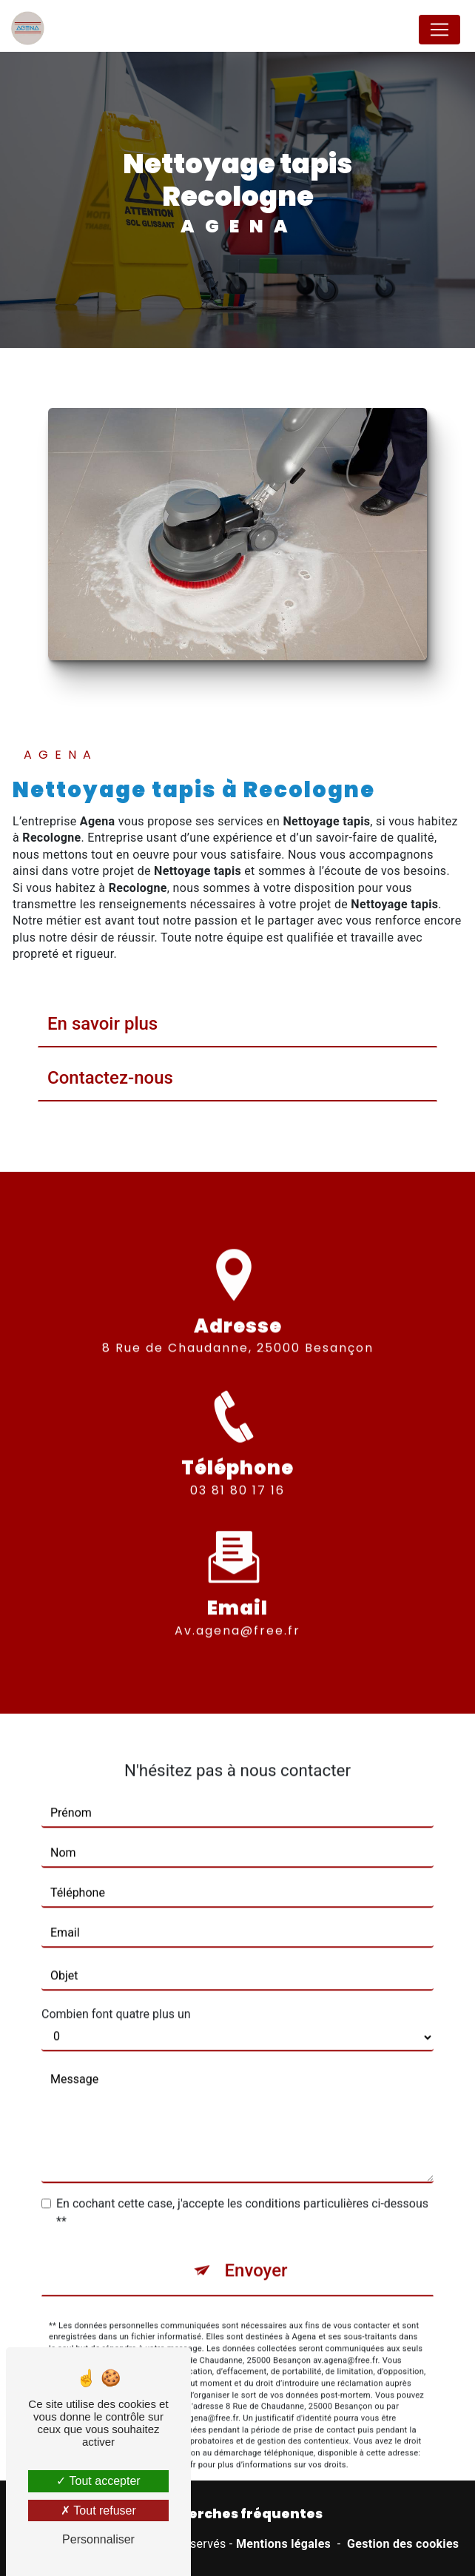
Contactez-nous (110, 1077)
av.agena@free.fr (237, 1608)
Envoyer (255, 2249)
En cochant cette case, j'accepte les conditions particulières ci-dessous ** (242, 2191)
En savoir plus (102, 1023)
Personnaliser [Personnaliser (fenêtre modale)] (98, 2539)
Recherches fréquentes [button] (238, 2514)
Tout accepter (98, 2481)
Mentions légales (283, 2544)
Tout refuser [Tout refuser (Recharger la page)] (98, 2510)
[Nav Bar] (439, 29)
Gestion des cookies (403, 2544)
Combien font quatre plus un (116, 1993)
